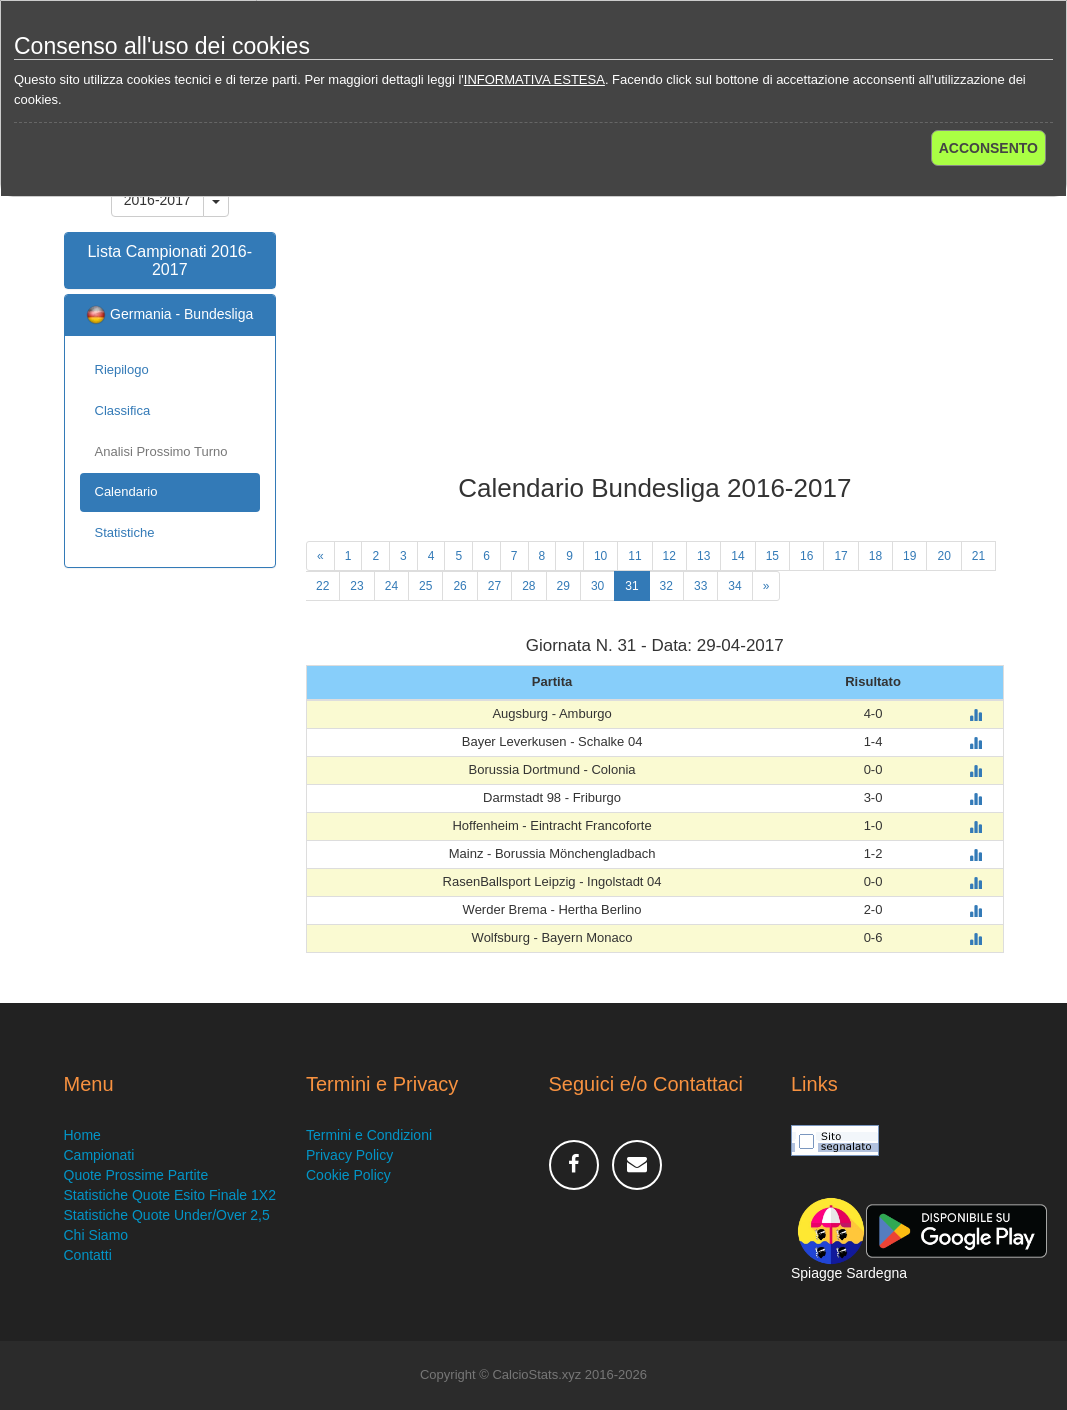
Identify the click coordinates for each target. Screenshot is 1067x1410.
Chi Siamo (96, 1235)
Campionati (99, 1155)
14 (737, 556)
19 (909, 556)
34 (734, 586)
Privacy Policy (349, 1155)
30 (597, 586)
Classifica (123, 410)
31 (631, 586)
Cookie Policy (348, 1175)
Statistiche (125, 532)
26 (459, 586)
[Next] (766, 586)
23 (356, 586)
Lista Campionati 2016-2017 (169, 260)
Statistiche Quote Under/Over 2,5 (167, 1215)
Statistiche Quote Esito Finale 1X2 (170, 1195)
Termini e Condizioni (369, 1135)
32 (666, 586)
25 (425, 586)
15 (772, 556)
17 (840, 556)
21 (978, 556)
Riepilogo (122, 369)
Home (82, 1135)
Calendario (126, 491)
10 (600, 556)
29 (563, 586)
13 (703, 556)
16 (806, 556)
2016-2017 (157, 200)
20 (943, 556)
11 (634, 556)
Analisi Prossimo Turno (161, 451)
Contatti (88, 1255)
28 (528, 586)
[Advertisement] (655, 314)
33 (700, 586)
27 (494, 586)
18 (875, 556)
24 (391, 586)
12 (669, 556)
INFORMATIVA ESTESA (534, 79)
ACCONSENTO (988, 148)
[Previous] (320, 556)
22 (322, 586)
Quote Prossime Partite (136, 1175)
